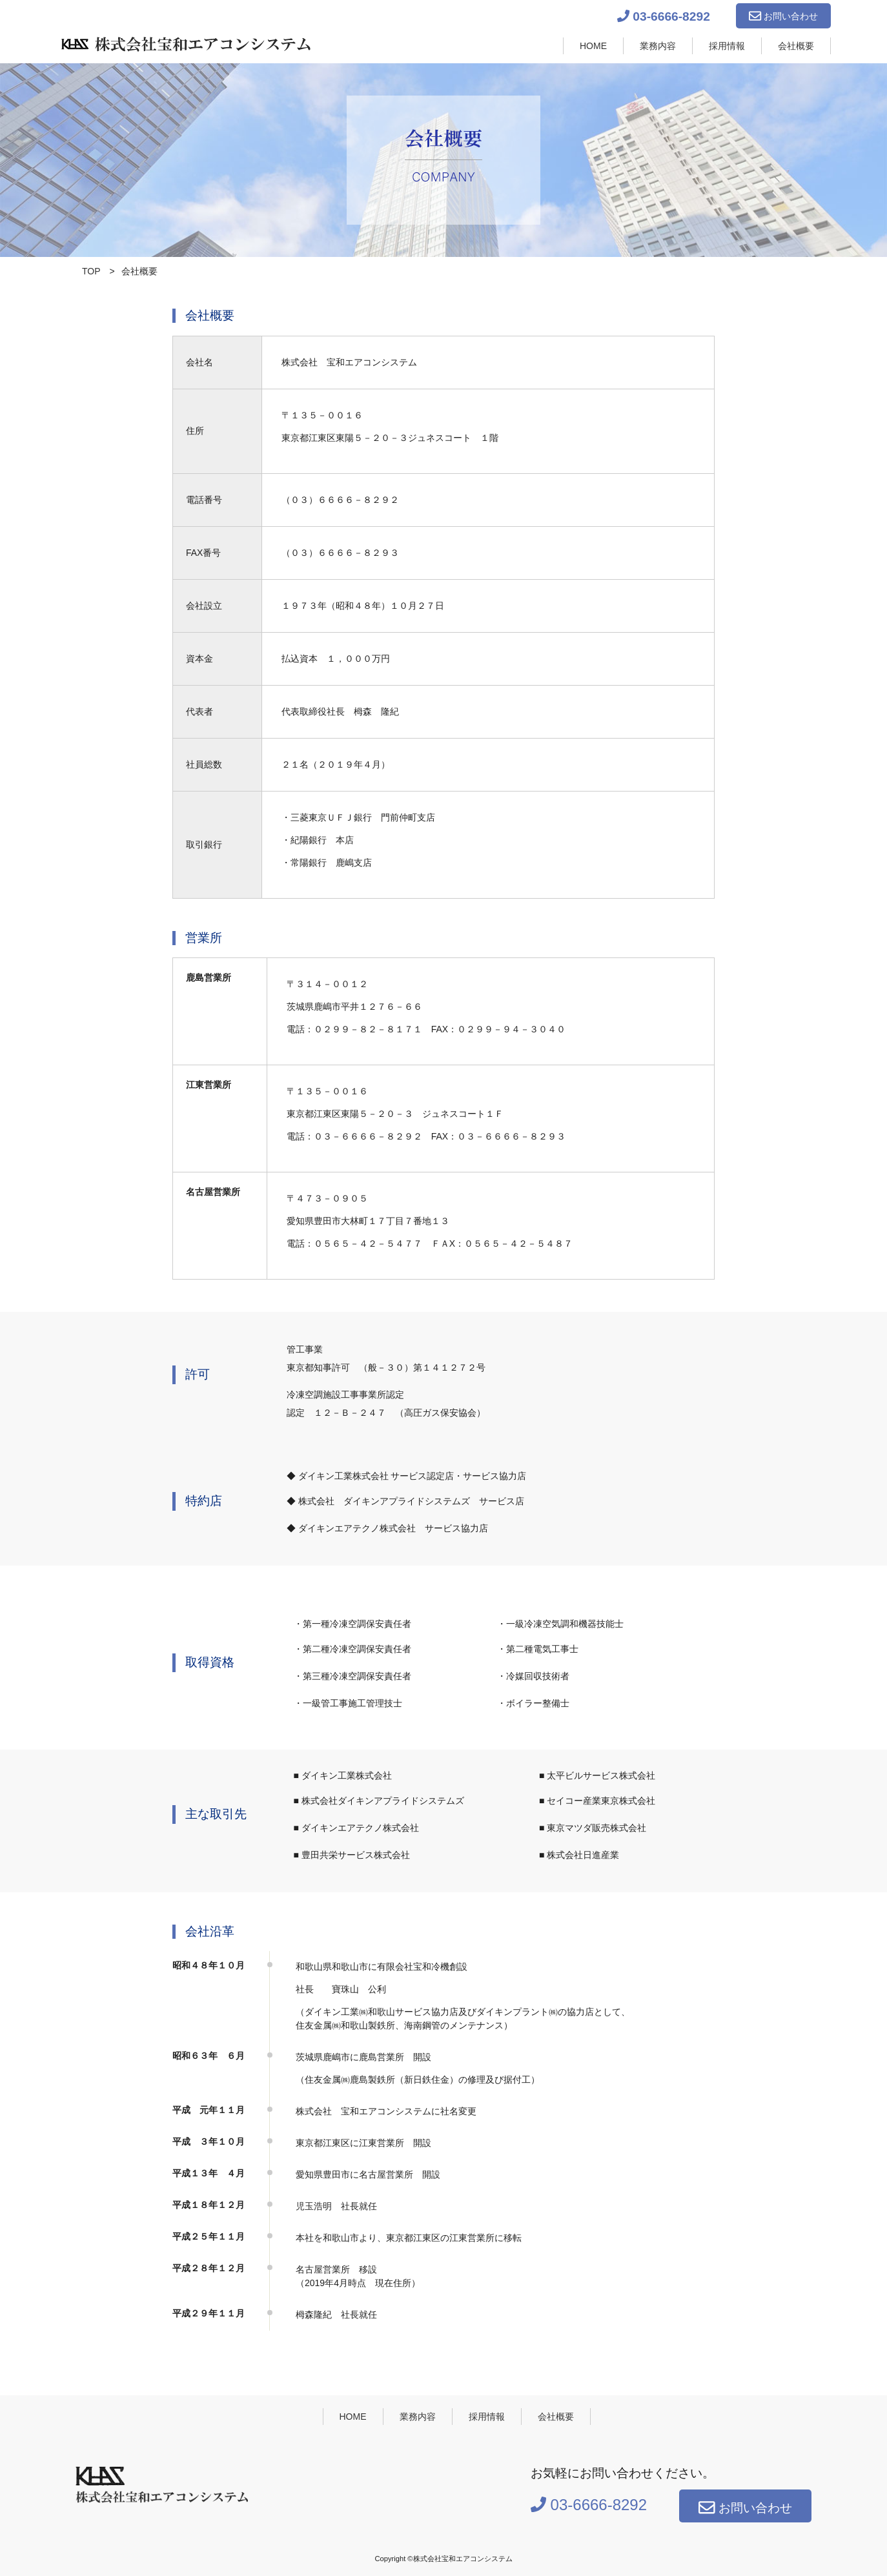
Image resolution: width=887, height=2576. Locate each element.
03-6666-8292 (663, 16)
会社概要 (796, 46)
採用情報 (727, 46)
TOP (91, 271)
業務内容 (658, 46)
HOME (593, 46)
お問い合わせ (783, 16)
